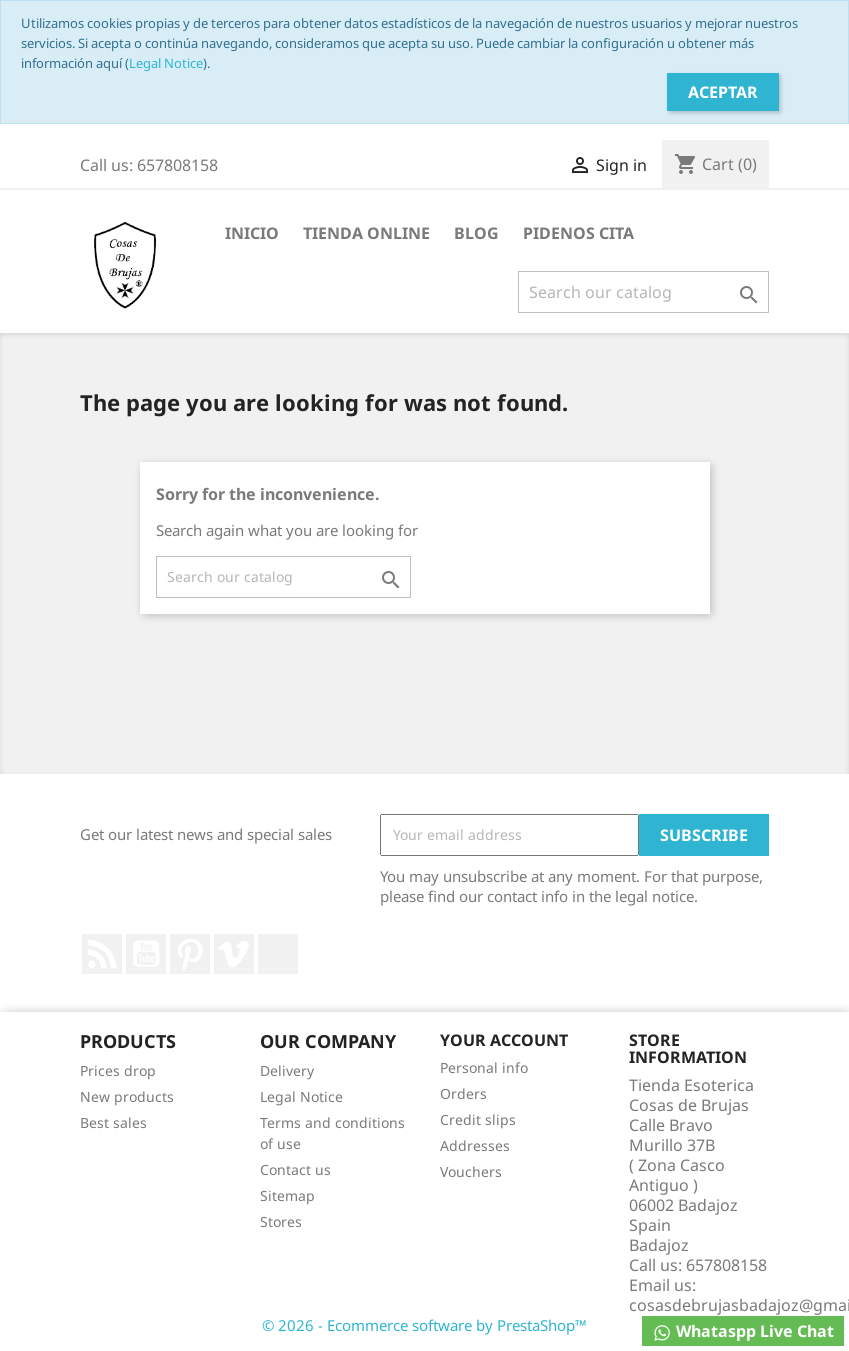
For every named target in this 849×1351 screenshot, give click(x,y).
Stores (281, 1221)
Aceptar (723, 92)
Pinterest (190, 954)
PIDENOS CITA (578, 233)
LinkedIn (278, 954)
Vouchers (471, 1171)
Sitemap (287, 1195)
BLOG (476, 233)
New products (127, 1096)
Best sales (113, 1122)
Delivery (287, 1070)
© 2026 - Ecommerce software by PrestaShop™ (424, 1325)
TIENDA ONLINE (366, 233)
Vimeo (234, 954)
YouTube (146, 954)
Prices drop (118, 1070)
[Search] (643, 292)
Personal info (484, 1067)
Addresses (475, 1145)
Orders (463, 1093)
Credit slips (478, 1119)
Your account (504, 1040)
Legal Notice (166, 63)
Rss (102, 954)
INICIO (252, 233)
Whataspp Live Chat (743, 1331)
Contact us (295, 1169)
